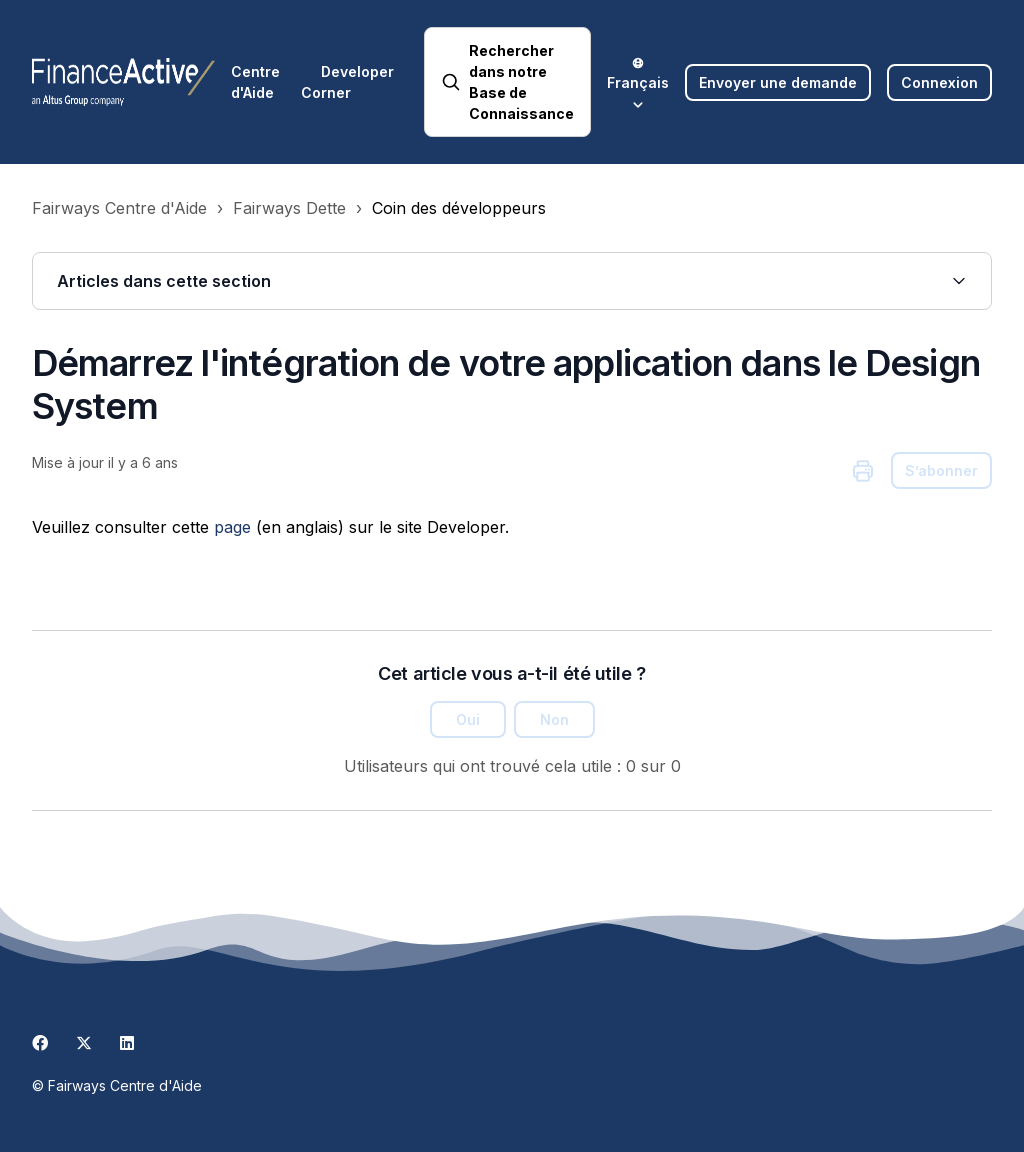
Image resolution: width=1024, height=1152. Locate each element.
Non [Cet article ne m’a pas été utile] (554, 719)
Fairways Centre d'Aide (119, 208)
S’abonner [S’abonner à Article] (941, 470)
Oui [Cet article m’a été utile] (468, 719)
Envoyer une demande (778, 82)
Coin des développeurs (459, 208)
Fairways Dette (289, 208)
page (232, 527)
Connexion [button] (939, 82)
